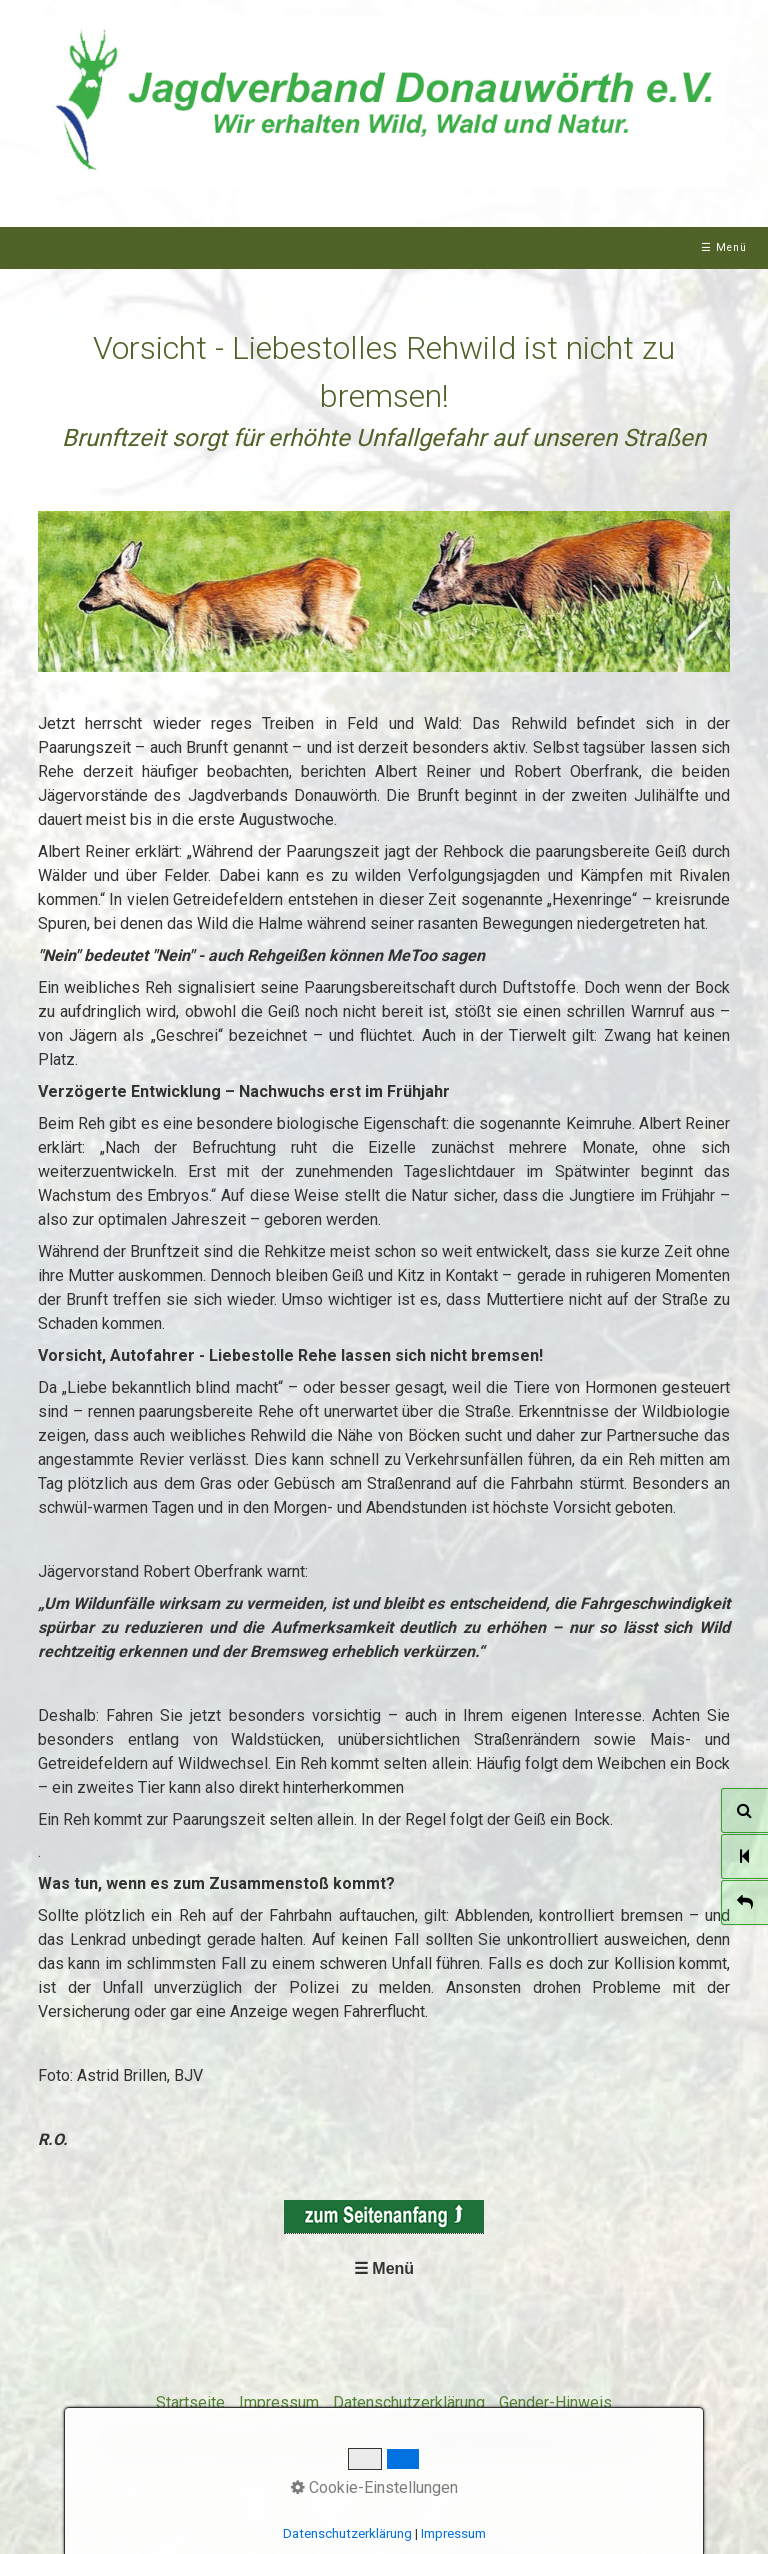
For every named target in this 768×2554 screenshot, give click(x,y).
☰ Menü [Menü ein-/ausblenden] (724, 247)
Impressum (279, 2402)
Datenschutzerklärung (409, 2402)
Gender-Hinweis (555, 2402)
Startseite (190, 2402)
